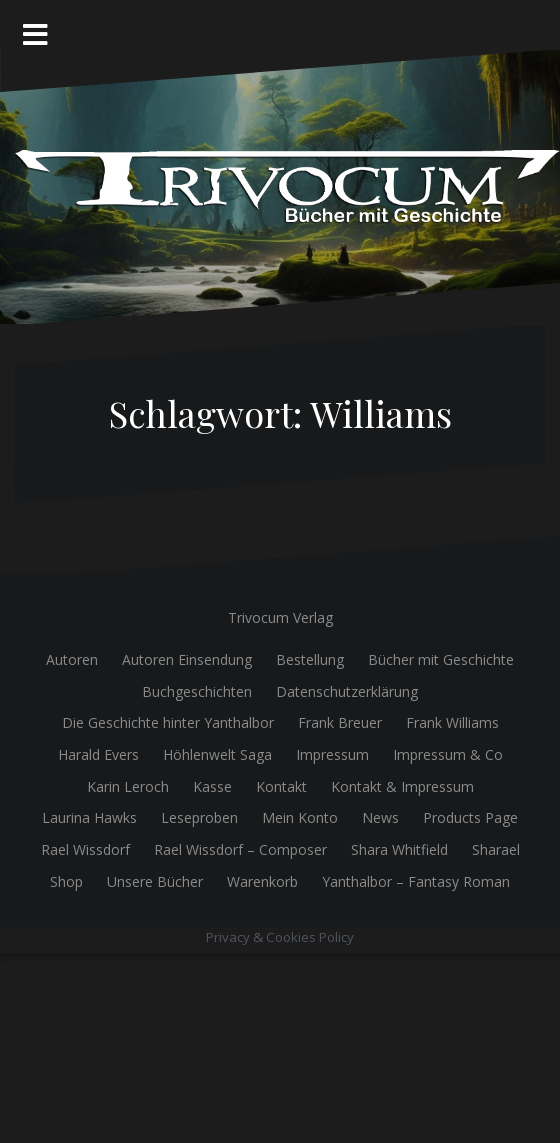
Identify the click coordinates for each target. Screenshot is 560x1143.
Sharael (496, 849)
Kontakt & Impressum (402, 786)
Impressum (332, 754)
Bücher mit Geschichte (441, 659)
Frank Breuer (340, 722)
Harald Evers (98, 754)
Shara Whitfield (399, 849)
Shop (66, 881)
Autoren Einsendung (187, 659)
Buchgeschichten (197, 691)
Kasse (212, 786)
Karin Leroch (128, 786)
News (380, 817)
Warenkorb (262, 881)
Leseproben (199, 817)
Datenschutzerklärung (347, 691)
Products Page (470, 817)
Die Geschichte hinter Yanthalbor (168, 722)
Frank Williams (452, 722)
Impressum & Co (448, 754)
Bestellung (310, 659)
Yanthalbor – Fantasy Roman (416, 881)
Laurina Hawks (89, 817)
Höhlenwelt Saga (217, 754)
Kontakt (281, 786)
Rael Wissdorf (85, 849)
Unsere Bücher (155, 881)
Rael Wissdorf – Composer (240, 849)
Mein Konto (300, 817)
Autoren (72, 659)
